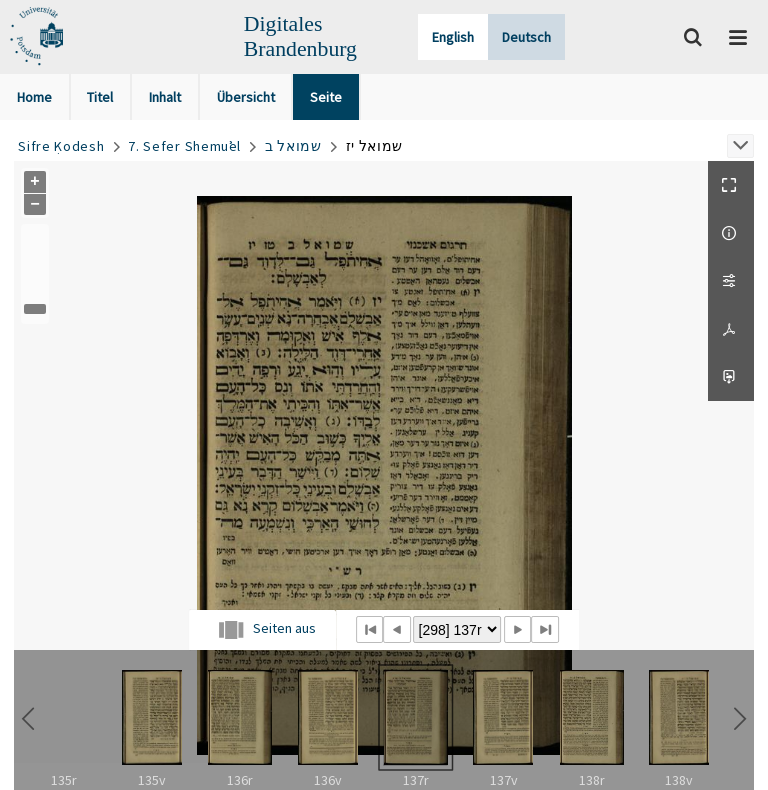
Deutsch (526, 37)
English (453, 37)
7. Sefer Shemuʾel (184, 146)
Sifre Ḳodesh (61, 146)
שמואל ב (293, 146)
